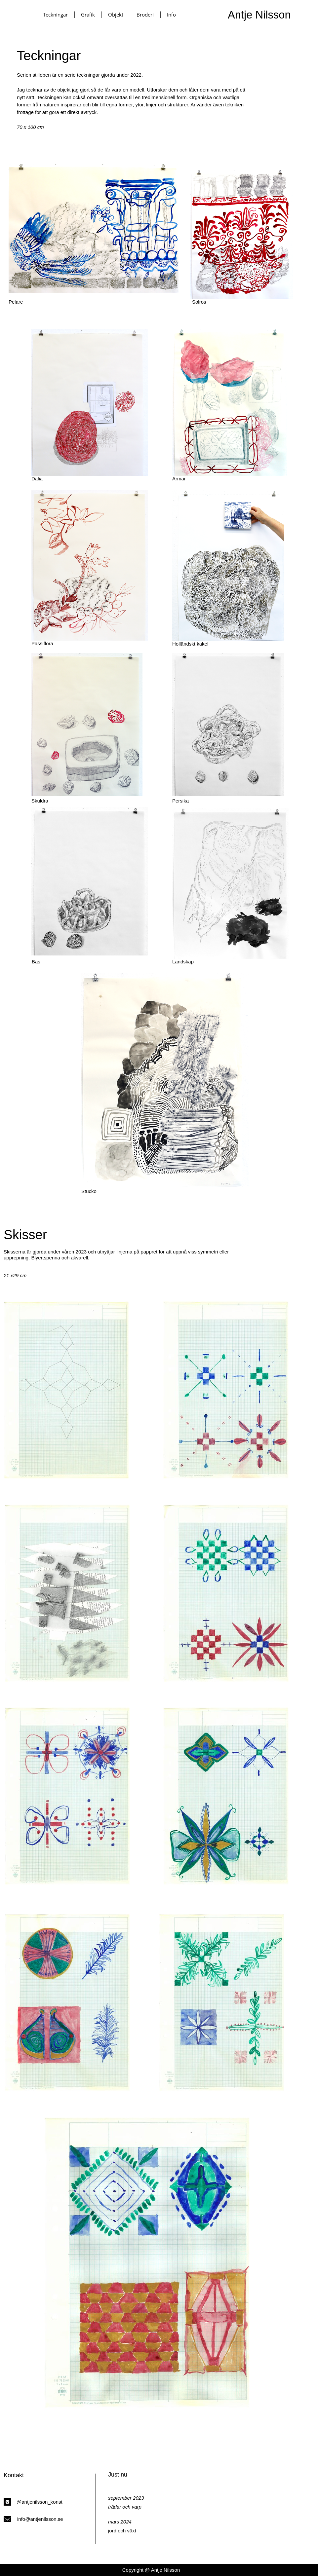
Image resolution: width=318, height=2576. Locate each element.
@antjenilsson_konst (39, 2502)
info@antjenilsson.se (40, 2519)
